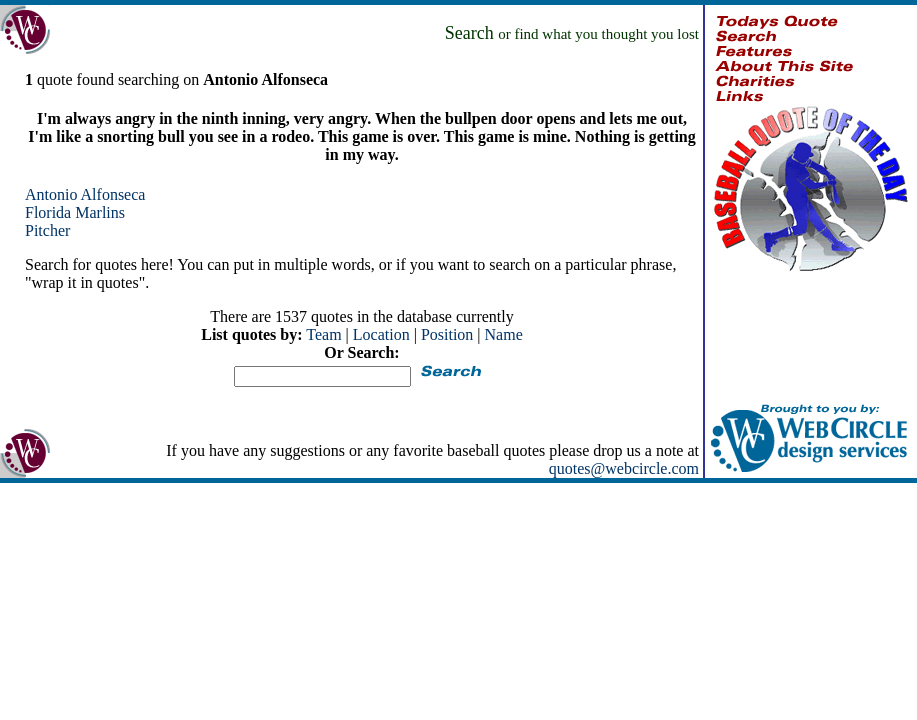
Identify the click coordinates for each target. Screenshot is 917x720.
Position (447, 334)
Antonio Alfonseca (85, 194)
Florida (48, 212)
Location (381, 334)
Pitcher (47, 230)
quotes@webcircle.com (624, 468)
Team (323, 334)
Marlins (100, 212)
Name (504, 334)
